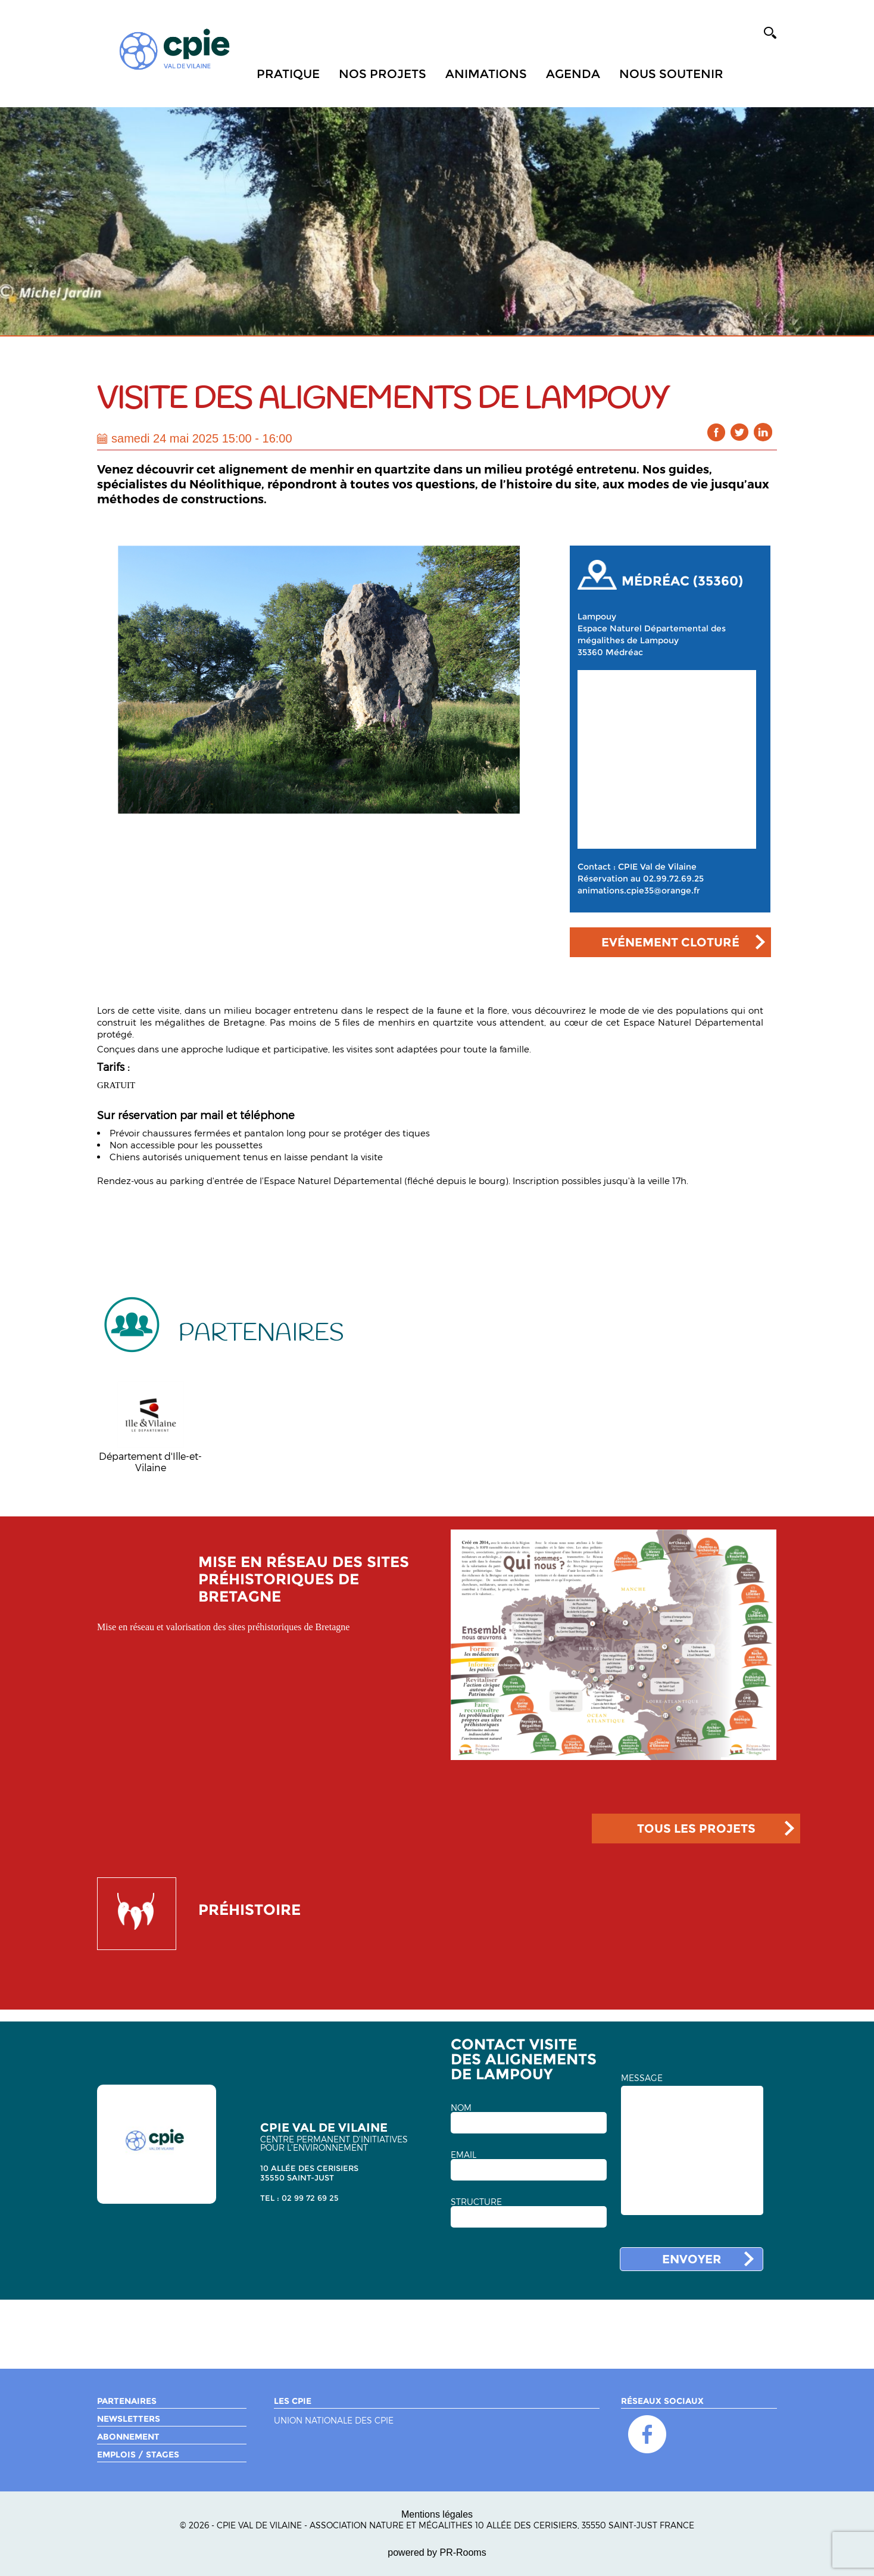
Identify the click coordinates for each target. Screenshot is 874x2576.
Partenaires (127, 2401)
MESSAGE (642, 2078)
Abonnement (128, 2436)
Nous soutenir (671, 74)
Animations (486, 74)
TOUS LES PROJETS (696, 1828)
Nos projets (382, 74)
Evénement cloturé (670, 942)
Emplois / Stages (138, 2454)
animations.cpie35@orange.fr (639, 890)
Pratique (288, 74)
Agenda (573, 74)
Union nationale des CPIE (334, 2420)
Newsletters (128, 2419)
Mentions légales (437, 2514)
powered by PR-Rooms (437, 2552)
